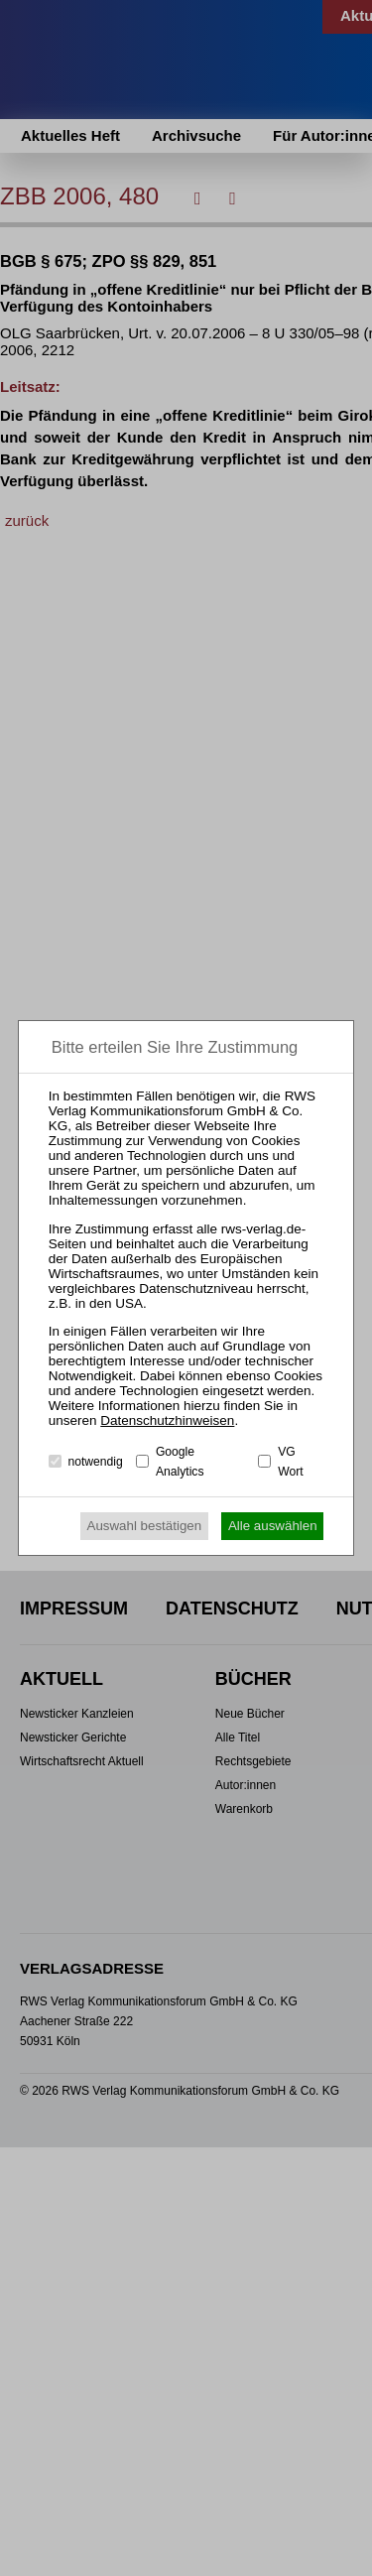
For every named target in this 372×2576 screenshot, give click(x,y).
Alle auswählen (272, 1525)
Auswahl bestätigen (144, 1525)
